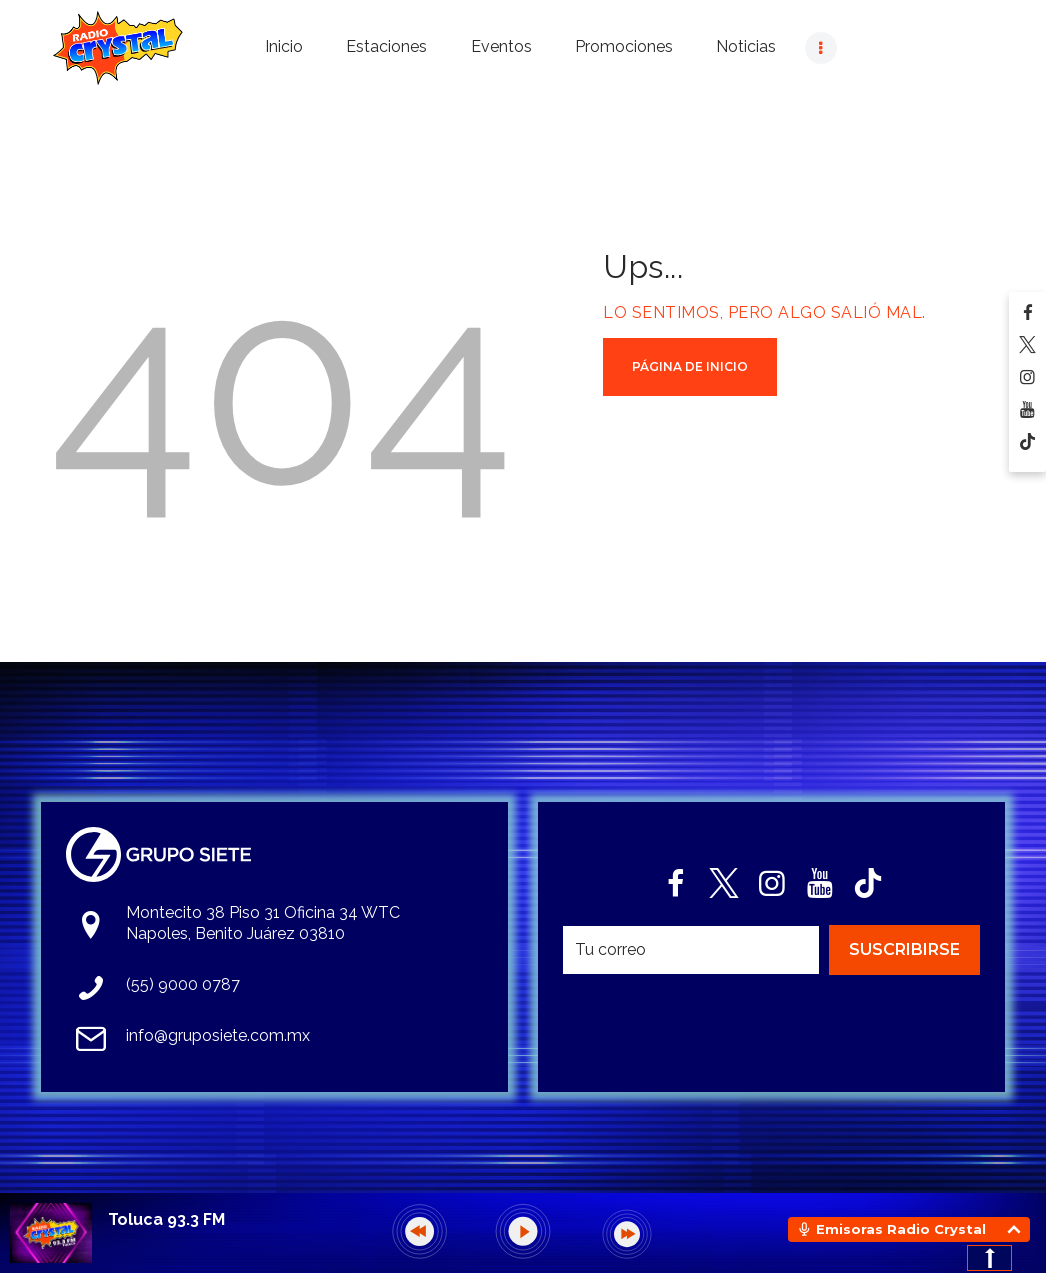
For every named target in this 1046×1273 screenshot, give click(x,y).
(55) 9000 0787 (183, 984)
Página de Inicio (690, 366)
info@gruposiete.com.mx (218, 1035)
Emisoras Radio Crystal (901, 1229)
